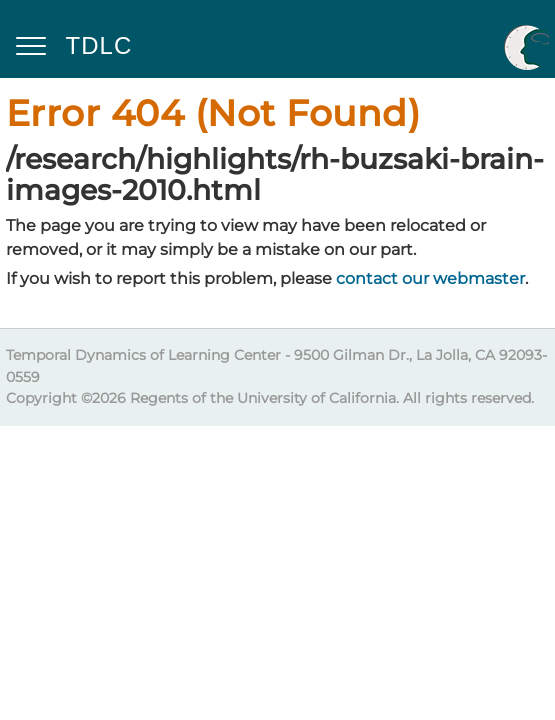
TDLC (99, 45)
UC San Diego (526, 47)
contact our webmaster (430, 278)
